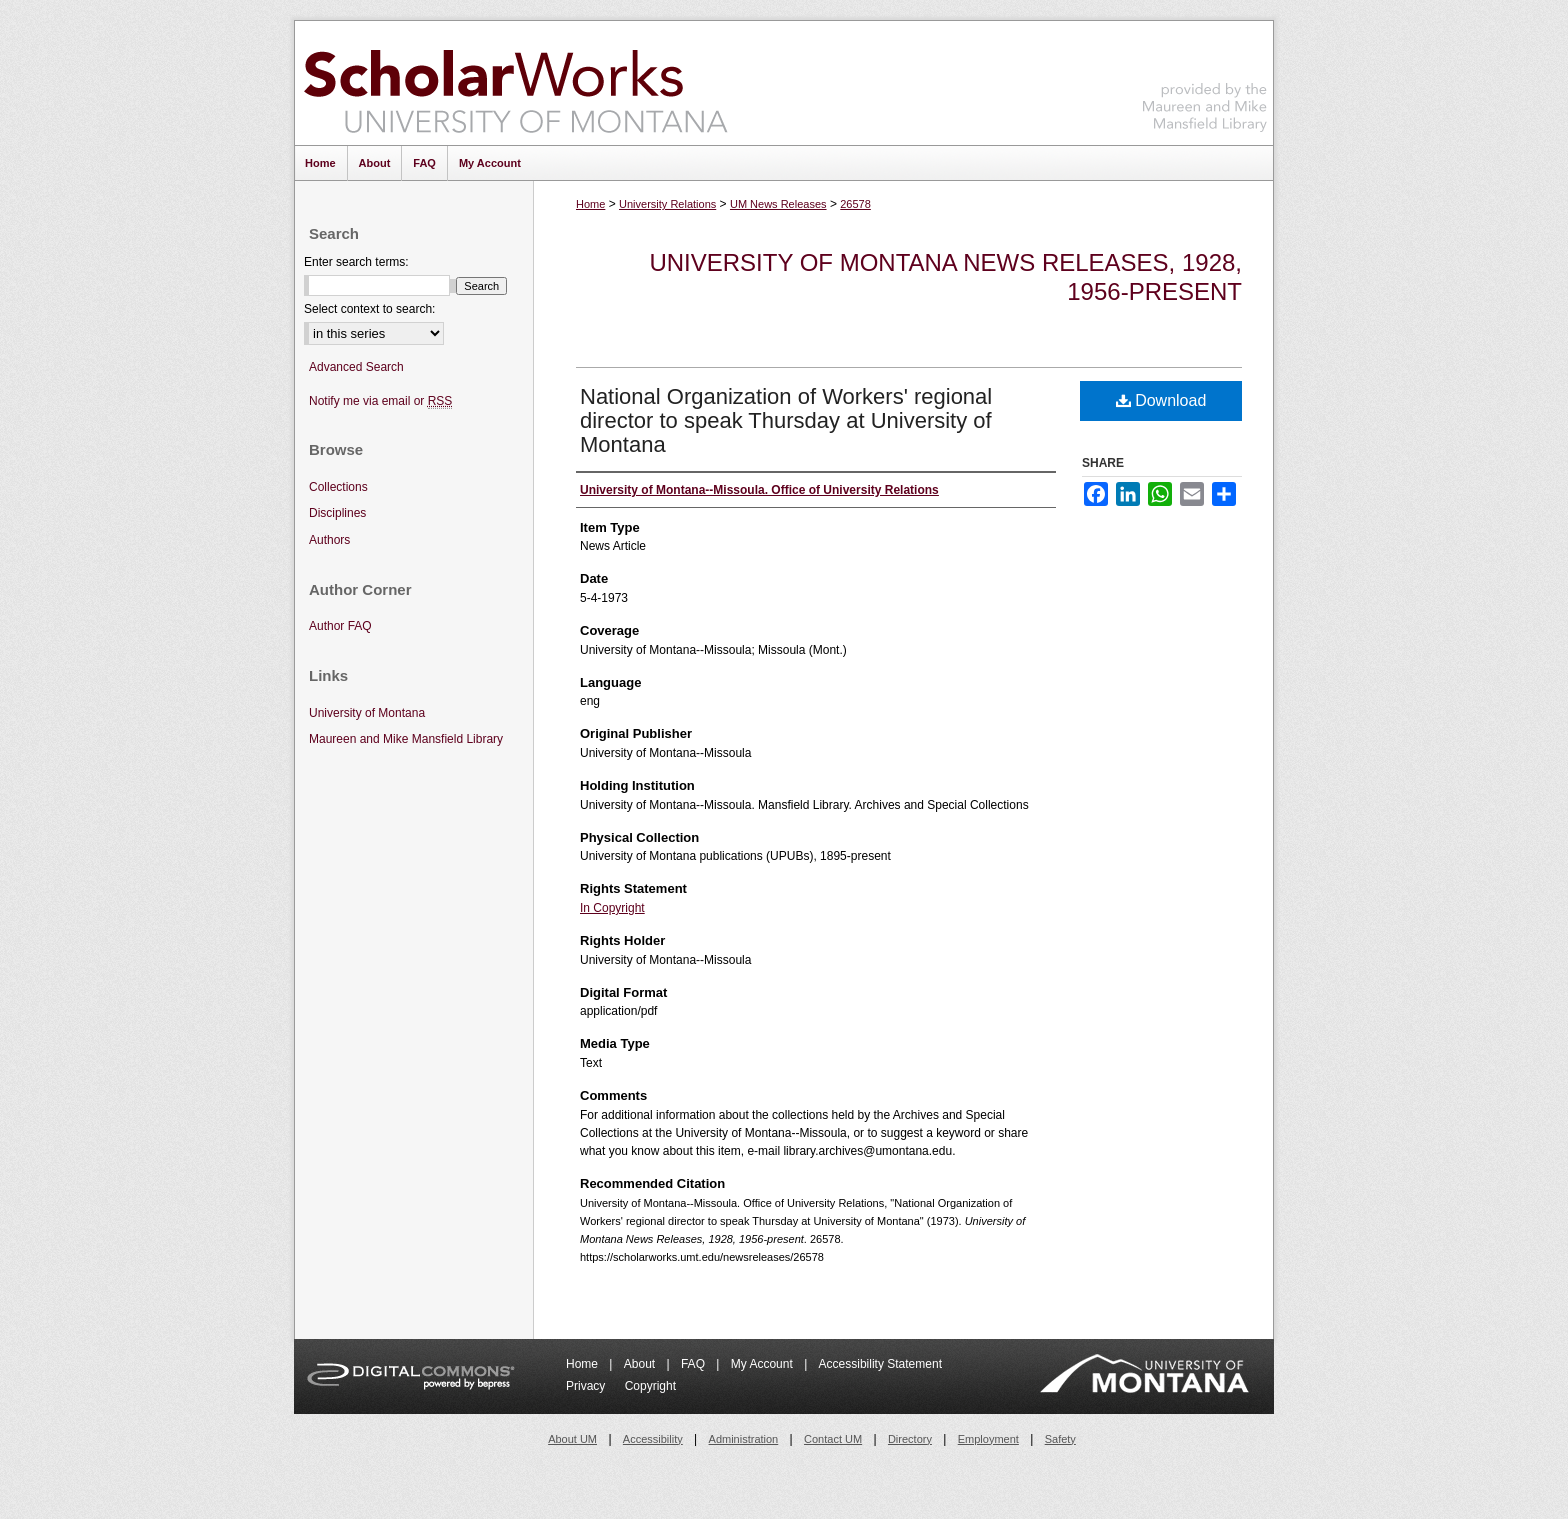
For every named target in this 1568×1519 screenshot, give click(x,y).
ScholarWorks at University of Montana (515, 83)
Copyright (650, 1386)
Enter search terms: (356, 262)
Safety (1060, 1439)
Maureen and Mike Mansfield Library (1205, 79)
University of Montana (367, 713)
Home (590, 204)
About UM (572, 1439)
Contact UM (833, 1439)
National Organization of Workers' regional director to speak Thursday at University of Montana (786, 420)
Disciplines (337, 513)
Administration (744, 1439)
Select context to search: (369, 309)
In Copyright (612, 908)
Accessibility (653, 1439)
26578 (855, 204)
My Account (763, 1364)
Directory (910, 1439)
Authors (329, 540)
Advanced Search (356, 367)
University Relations (667, 204)
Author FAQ (340, 626)
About (641, 1364)
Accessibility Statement (880, 1364)
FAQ (694, 1364)
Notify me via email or (380, 401)
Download (1161, 400)
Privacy (587, 1386)
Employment (988, 1439)
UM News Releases (778, 204)
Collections (338, 487)
